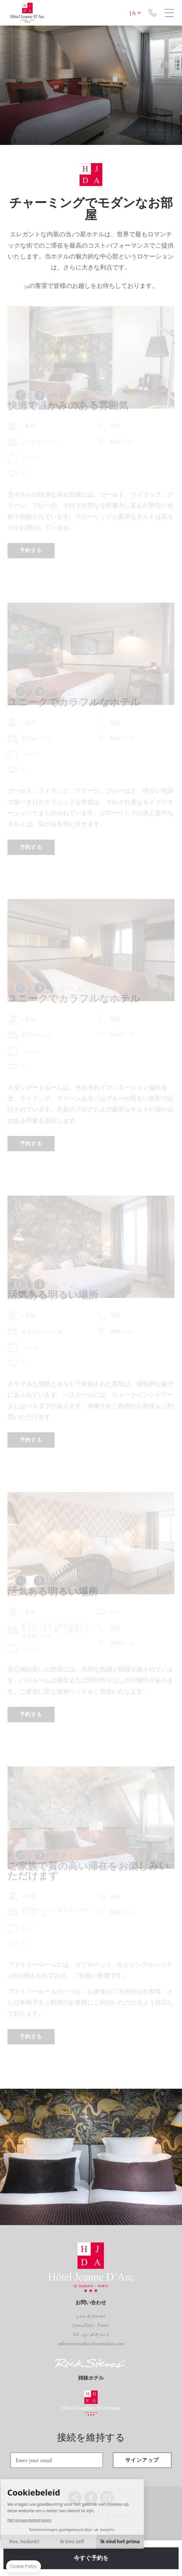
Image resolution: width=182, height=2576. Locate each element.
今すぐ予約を (91, 2558)
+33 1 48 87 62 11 (152, 13)
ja (132, 13)
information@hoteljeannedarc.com (91, 2343)
